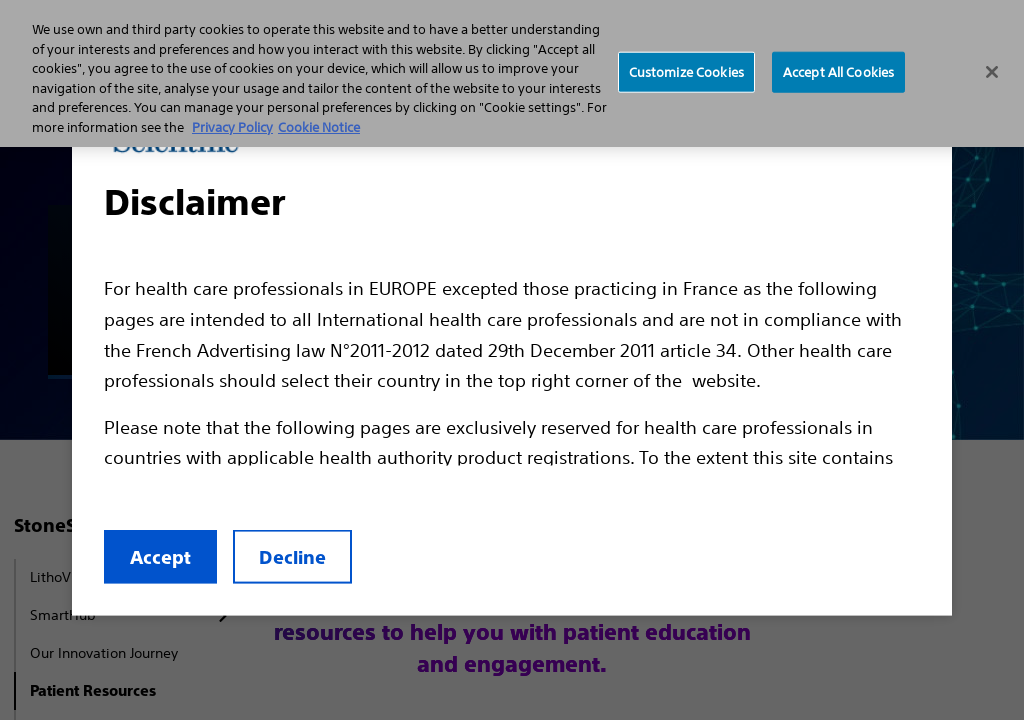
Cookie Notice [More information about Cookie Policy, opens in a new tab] (319, 127)
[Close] (992, 72)
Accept (160, 557)
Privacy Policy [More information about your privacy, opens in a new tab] (232, 127)
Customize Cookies (686, 71)
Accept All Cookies (838, 71)
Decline (292, 557)
